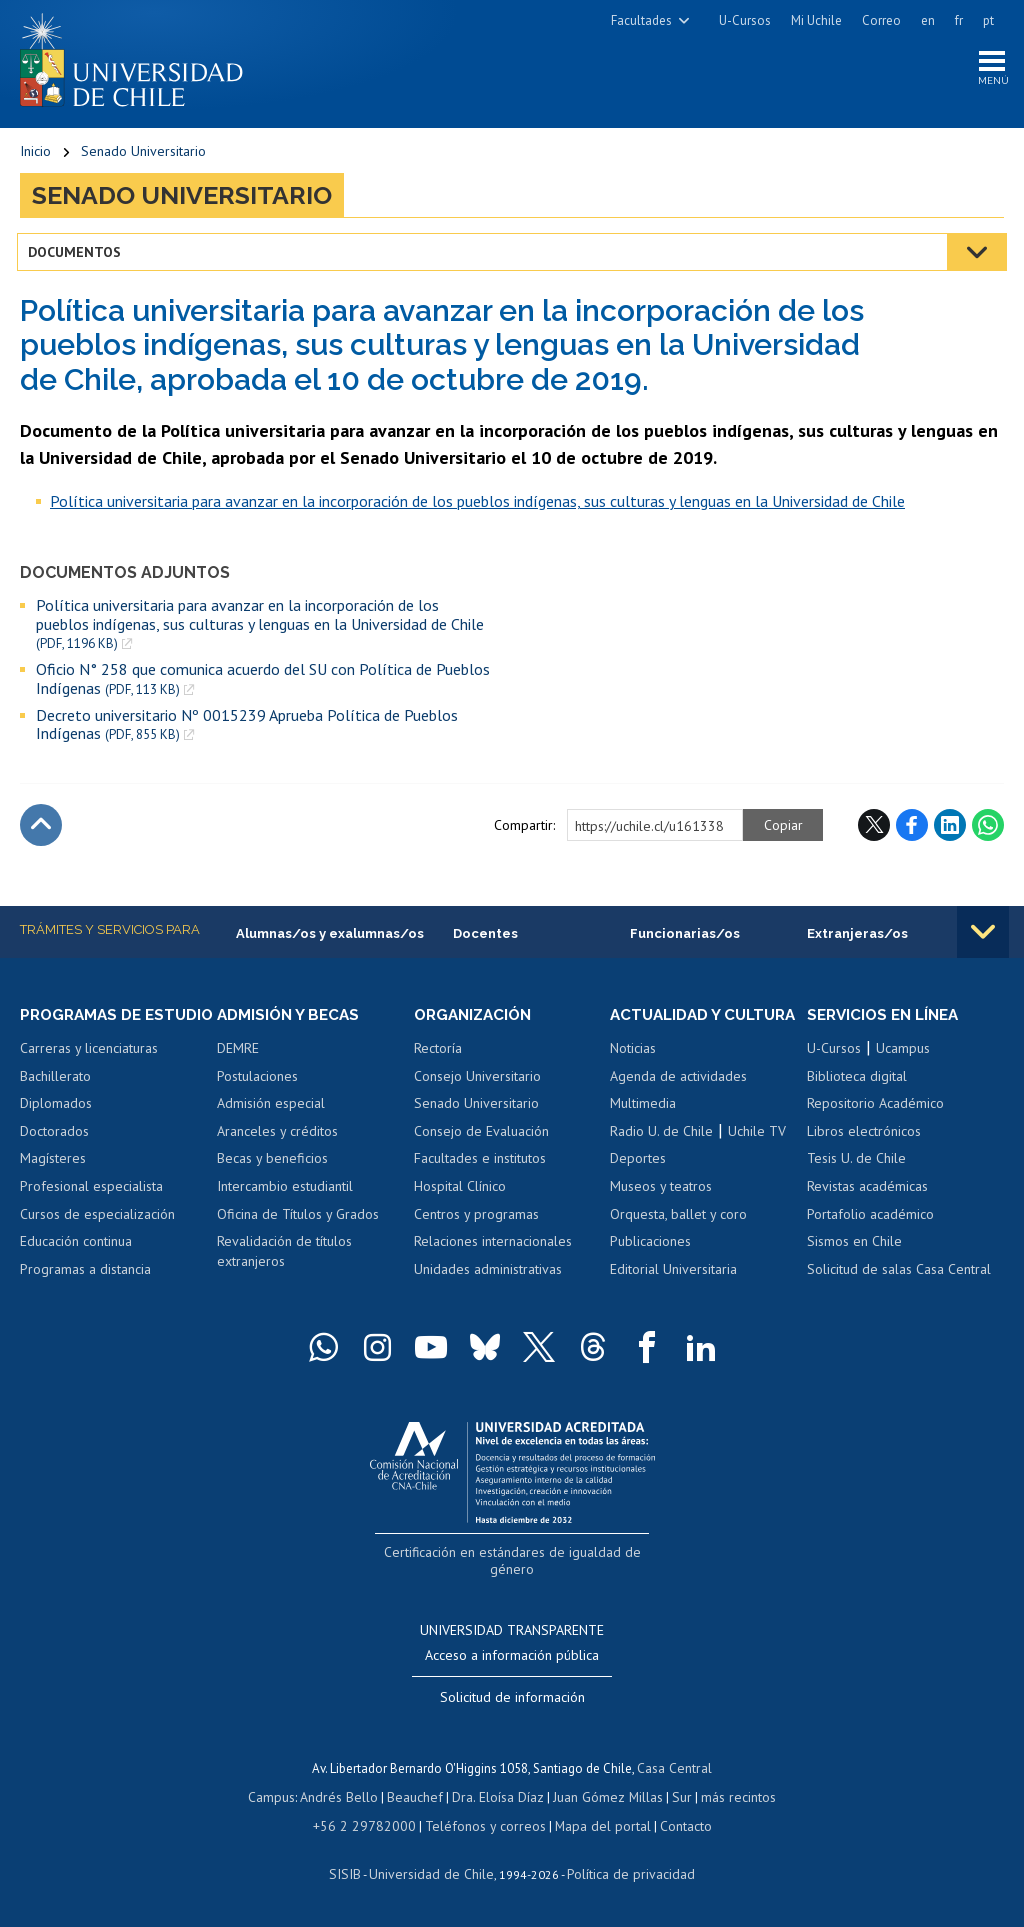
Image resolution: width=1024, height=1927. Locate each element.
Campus (282, 1797)
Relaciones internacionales (493, 1246)
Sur (675, 1797)
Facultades (641, 20)
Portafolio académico (870, 1218)
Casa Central (675, 1769)
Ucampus (903, 1053)
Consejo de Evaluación (481, 1136)
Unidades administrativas (488, 1274)
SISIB (355, 1872)
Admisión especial (271, 1108)
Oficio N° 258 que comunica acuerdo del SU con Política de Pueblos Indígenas (263, 682)
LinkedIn (950, 829)
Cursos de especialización (97, 1237)
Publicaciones (650, 1264)
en (928, 20)
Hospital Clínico (460, 1191)
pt (988, 20)
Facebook (912, 829)
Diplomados (56, 1127)
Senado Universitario (143, 155)
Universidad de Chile (434, 1872)
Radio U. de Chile (661, 1154)
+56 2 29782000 (372, 1825)
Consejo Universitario (477, 1081)
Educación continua (76, 1264)
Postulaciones (257, 1081)
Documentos (77, 255)
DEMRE (238, 1053)
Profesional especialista (91, 1209)
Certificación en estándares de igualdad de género (514, 1573)
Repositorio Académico (875, 1108)
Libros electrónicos (864, 1136)
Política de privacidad (623, 1872)
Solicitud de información (512, 1699)
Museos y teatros (661, 1209)
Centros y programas (476, 1218)
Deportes (638, 1182)
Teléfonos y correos (482, 1825)
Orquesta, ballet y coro (678, 1237)
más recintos (729, 1797)
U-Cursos (745, 20)
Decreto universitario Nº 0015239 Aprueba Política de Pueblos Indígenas (247, 727)
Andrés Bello (346, 1797)
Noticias (633, 1072)
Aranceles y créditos (277, 1136)
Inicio (35, 155)
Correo (881, 20)
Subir (41, 829)
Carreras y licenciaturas (89, 1072)
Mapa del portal (592, 1825)
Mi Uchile (816, 20)
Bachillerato (55, 1099)
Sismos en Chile (854, 1246)
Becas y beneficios (272, 1163)
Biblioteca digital (857, 1081)
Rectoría (438, 1053)
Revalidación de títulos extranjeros (284, 1256)
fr (959, 20)
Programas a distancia (85, 1292)
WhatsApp (988, 829)
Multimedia (643, 1127)
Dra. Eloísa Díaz (498, 1797)
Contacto (672, 1825)
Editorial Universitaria (673, 1292)
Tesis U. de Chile (856, 1163)
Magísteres (53, 1182)
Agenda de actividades (678, 1099)
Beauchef (418, 1797)
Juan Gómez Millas (604, 1797)
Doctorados (54, 1154)
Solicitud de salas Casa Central (899, 1274)
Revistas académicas (867, 1191)
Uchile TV (757, 1154)
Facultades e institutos (480, 1163)
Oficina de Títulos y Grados (298, 1218)
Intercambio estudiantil (285, 1191)
